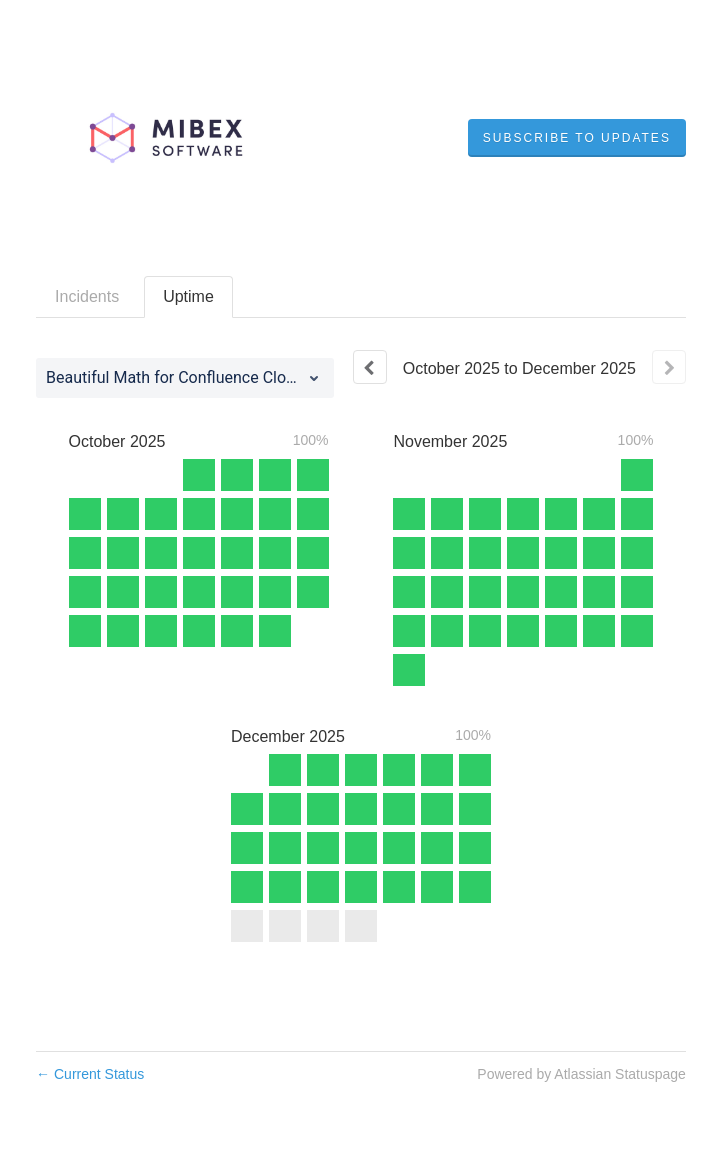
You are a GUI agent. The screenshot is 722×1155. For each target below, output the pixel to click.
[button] (577, 138)
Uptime (188, 296)
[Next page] (669, 367)
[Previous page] (370, 367)
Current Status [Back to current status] (90, 1074)
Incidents (87, 296)
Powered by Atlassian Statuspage (581, 1074)
